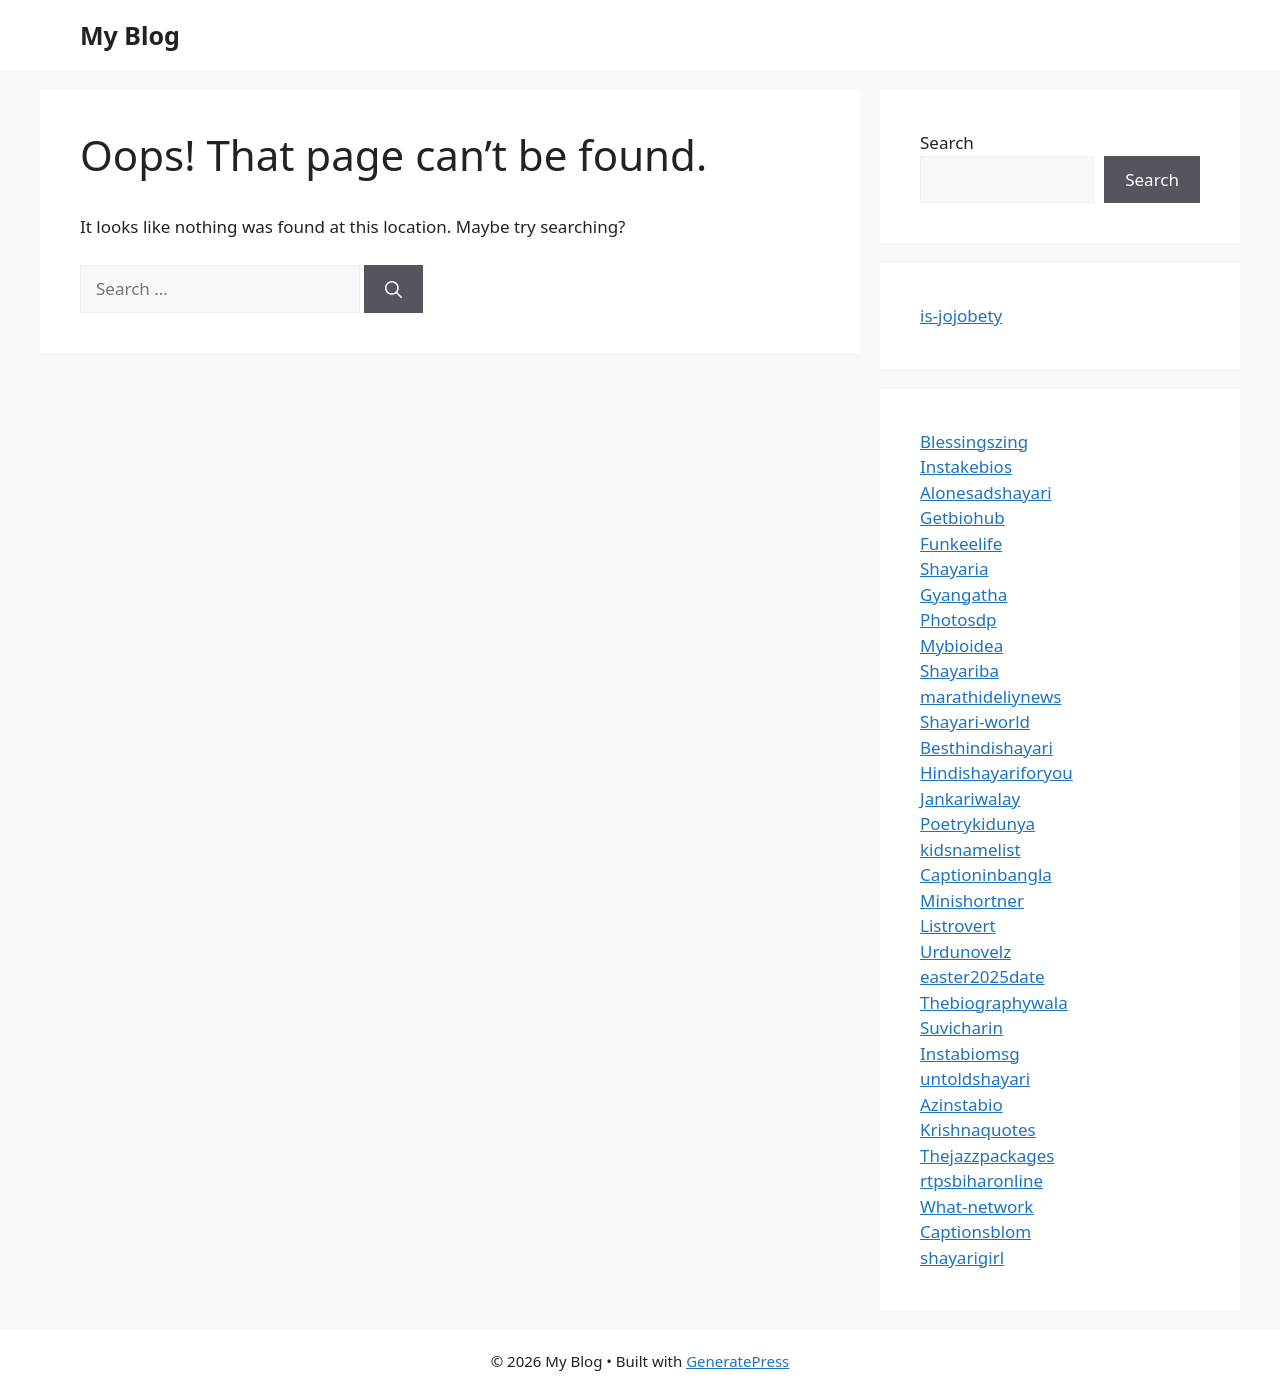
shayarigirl (962, 1257)
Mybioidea (961, 645)
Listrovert (958, 925)
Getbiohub (962, 517)
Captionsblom (975, 1231)
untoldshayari (975, 1078)
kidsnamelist (970, 849)
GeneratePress (737, 1361)
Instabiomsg (970, 1053)
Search (947, 142)
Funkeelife (961, 543)
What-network (976, 1206)
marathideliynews (990, 696)
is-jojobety (961, 315)
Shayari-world (975, 721)
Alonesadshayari (986, 492)
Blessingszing (974, 441)
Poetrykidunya (977, 823)
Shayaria (954, 568)
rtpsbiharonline (981, 1180)
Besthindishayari (986, 747)
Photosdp (958, 619)
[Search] (393, 289)
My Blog (130, 35)
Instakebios (966, 466)
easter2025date (982, 976)
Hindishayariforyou (996, 772)
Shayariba (959, 670)
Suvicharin (961, 1027)
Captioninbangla (986, 874)
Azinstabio (961, 1104)
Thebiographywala (994, 1002)
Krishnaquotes (978, 1129)
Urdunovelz (965, 951)
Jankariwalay (970, 798)
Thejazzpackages (987, 1155)
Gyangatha (963, 594)
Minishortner (972, 900)
